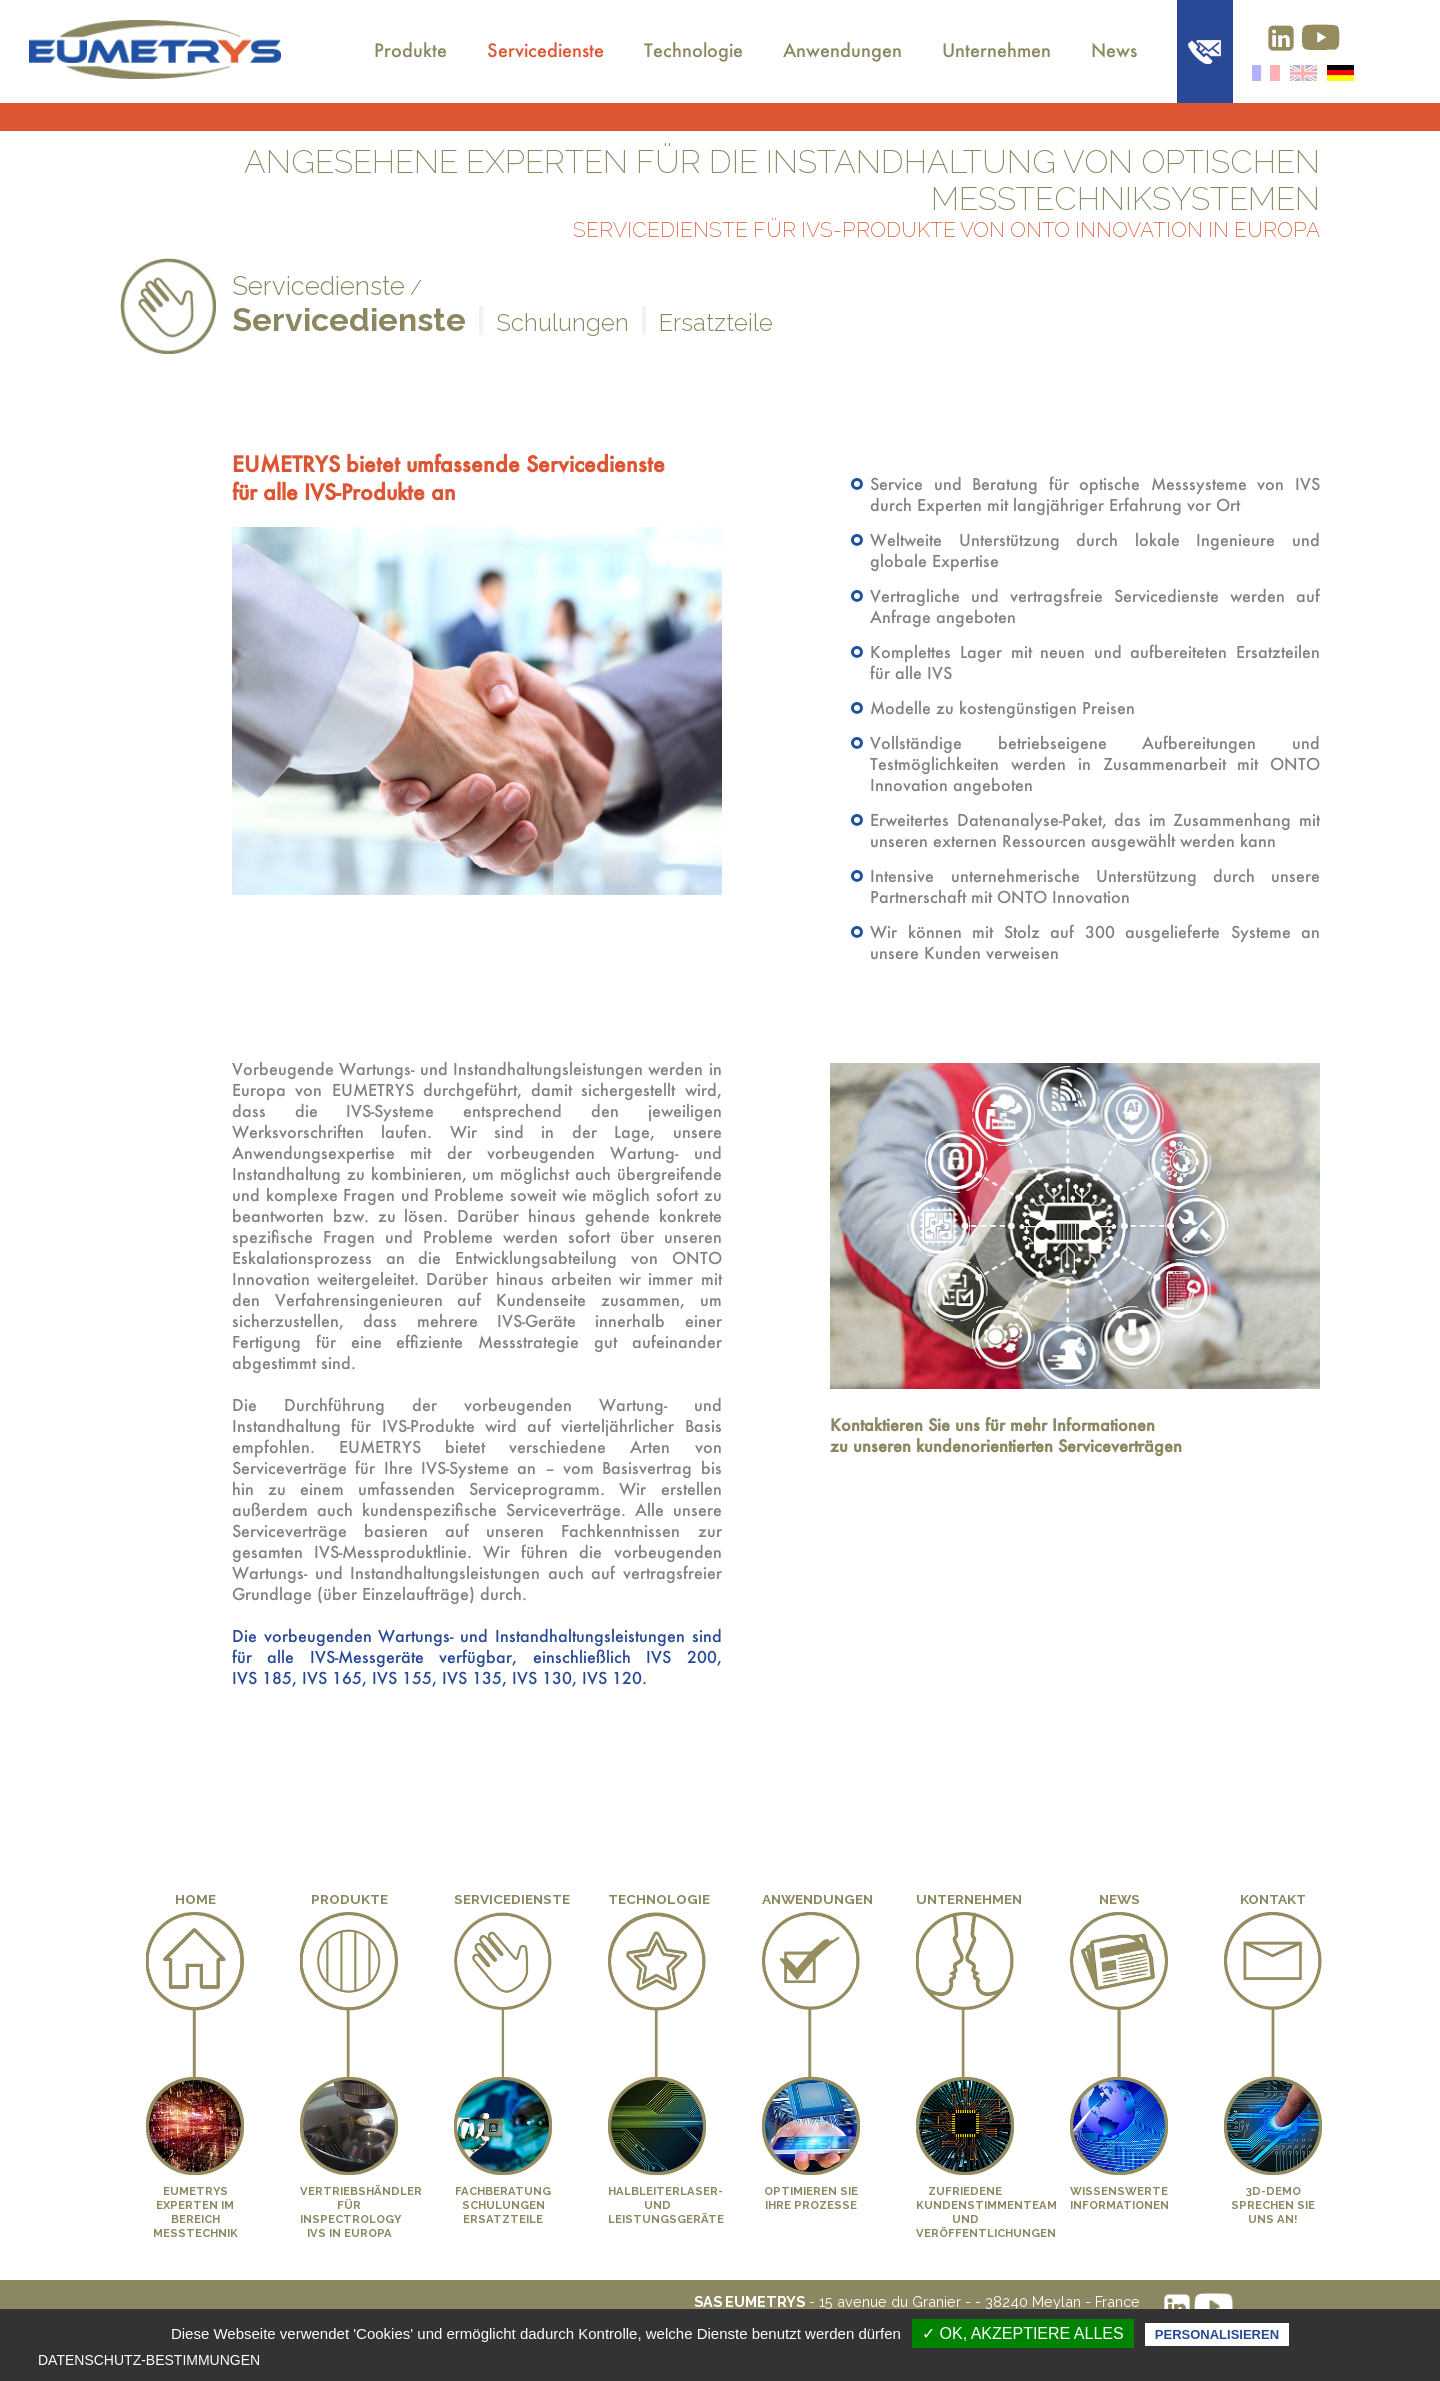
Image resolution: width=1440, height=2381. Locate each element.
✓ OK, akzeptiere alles (1023, 2333)
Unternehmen (996, 50)
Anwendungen (842, 50)
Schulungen (562, 322)
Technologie (693, 50)
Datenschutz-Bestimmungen (149, 2360)
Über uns (321, 36)
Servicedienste (545, 50)
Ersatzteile (716, 322)
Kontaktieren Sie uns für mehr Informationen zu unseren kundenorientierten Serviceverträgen (1006, 1435)
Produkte (410, 50)
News (1114, 50)
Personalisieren (1217, 2334)
